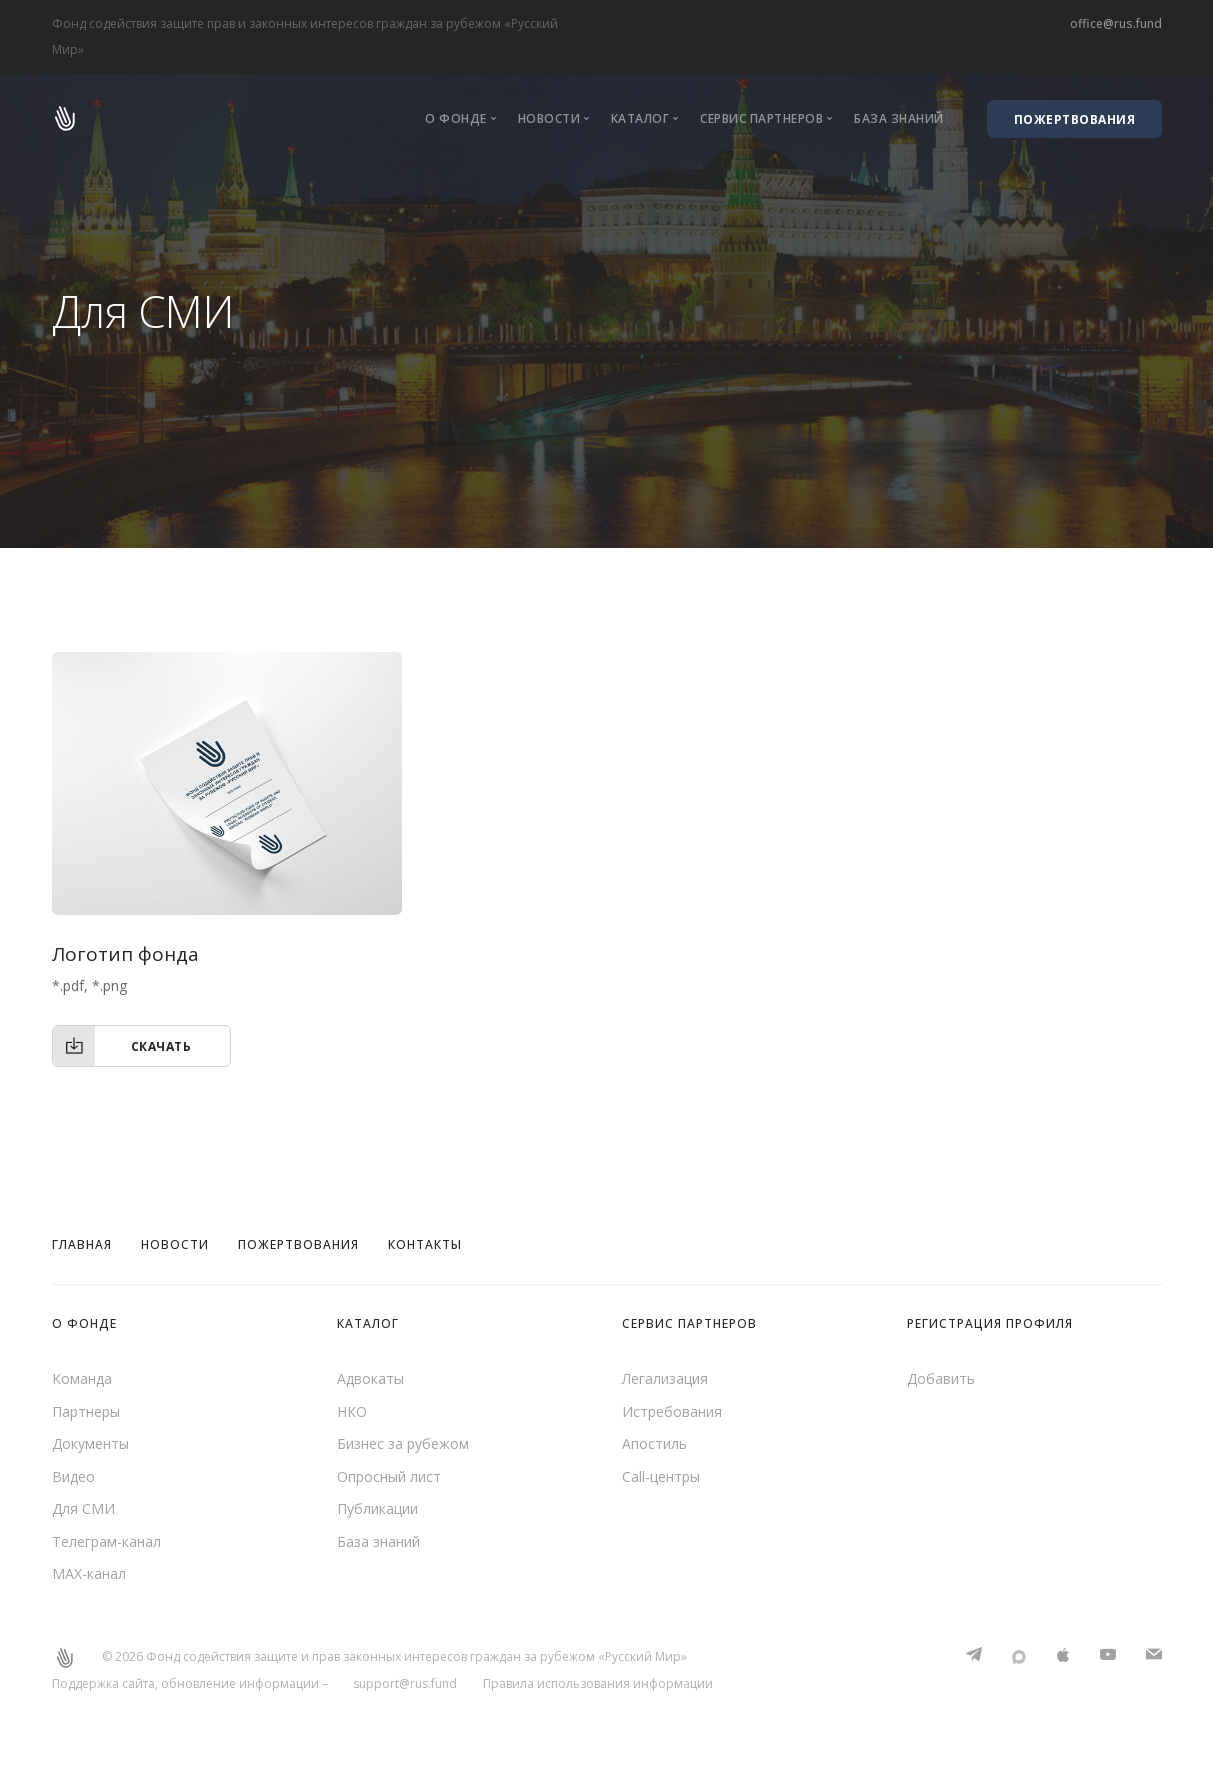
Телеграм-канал (106, 1541)
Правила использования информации (598, 1683)
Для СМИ (83, 1508)
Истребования (672, 1411)
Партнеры (86, 1411)
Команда (82, 1378)
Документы (90, 1443)
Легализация (665, 1378)
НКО (352, 1411)
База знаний (899, 118)
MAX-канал (89, 1573)
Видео (73, 1476)
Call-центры (661, 1476)
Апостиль (654, 1443)
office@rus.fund (1116, 23)
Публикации (377, 1508)
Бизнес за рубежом (403, 1443)
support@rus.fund (405, 1683)
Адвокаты (370, 1378)
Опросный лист (389, 1476)
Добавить (941, 1378)
